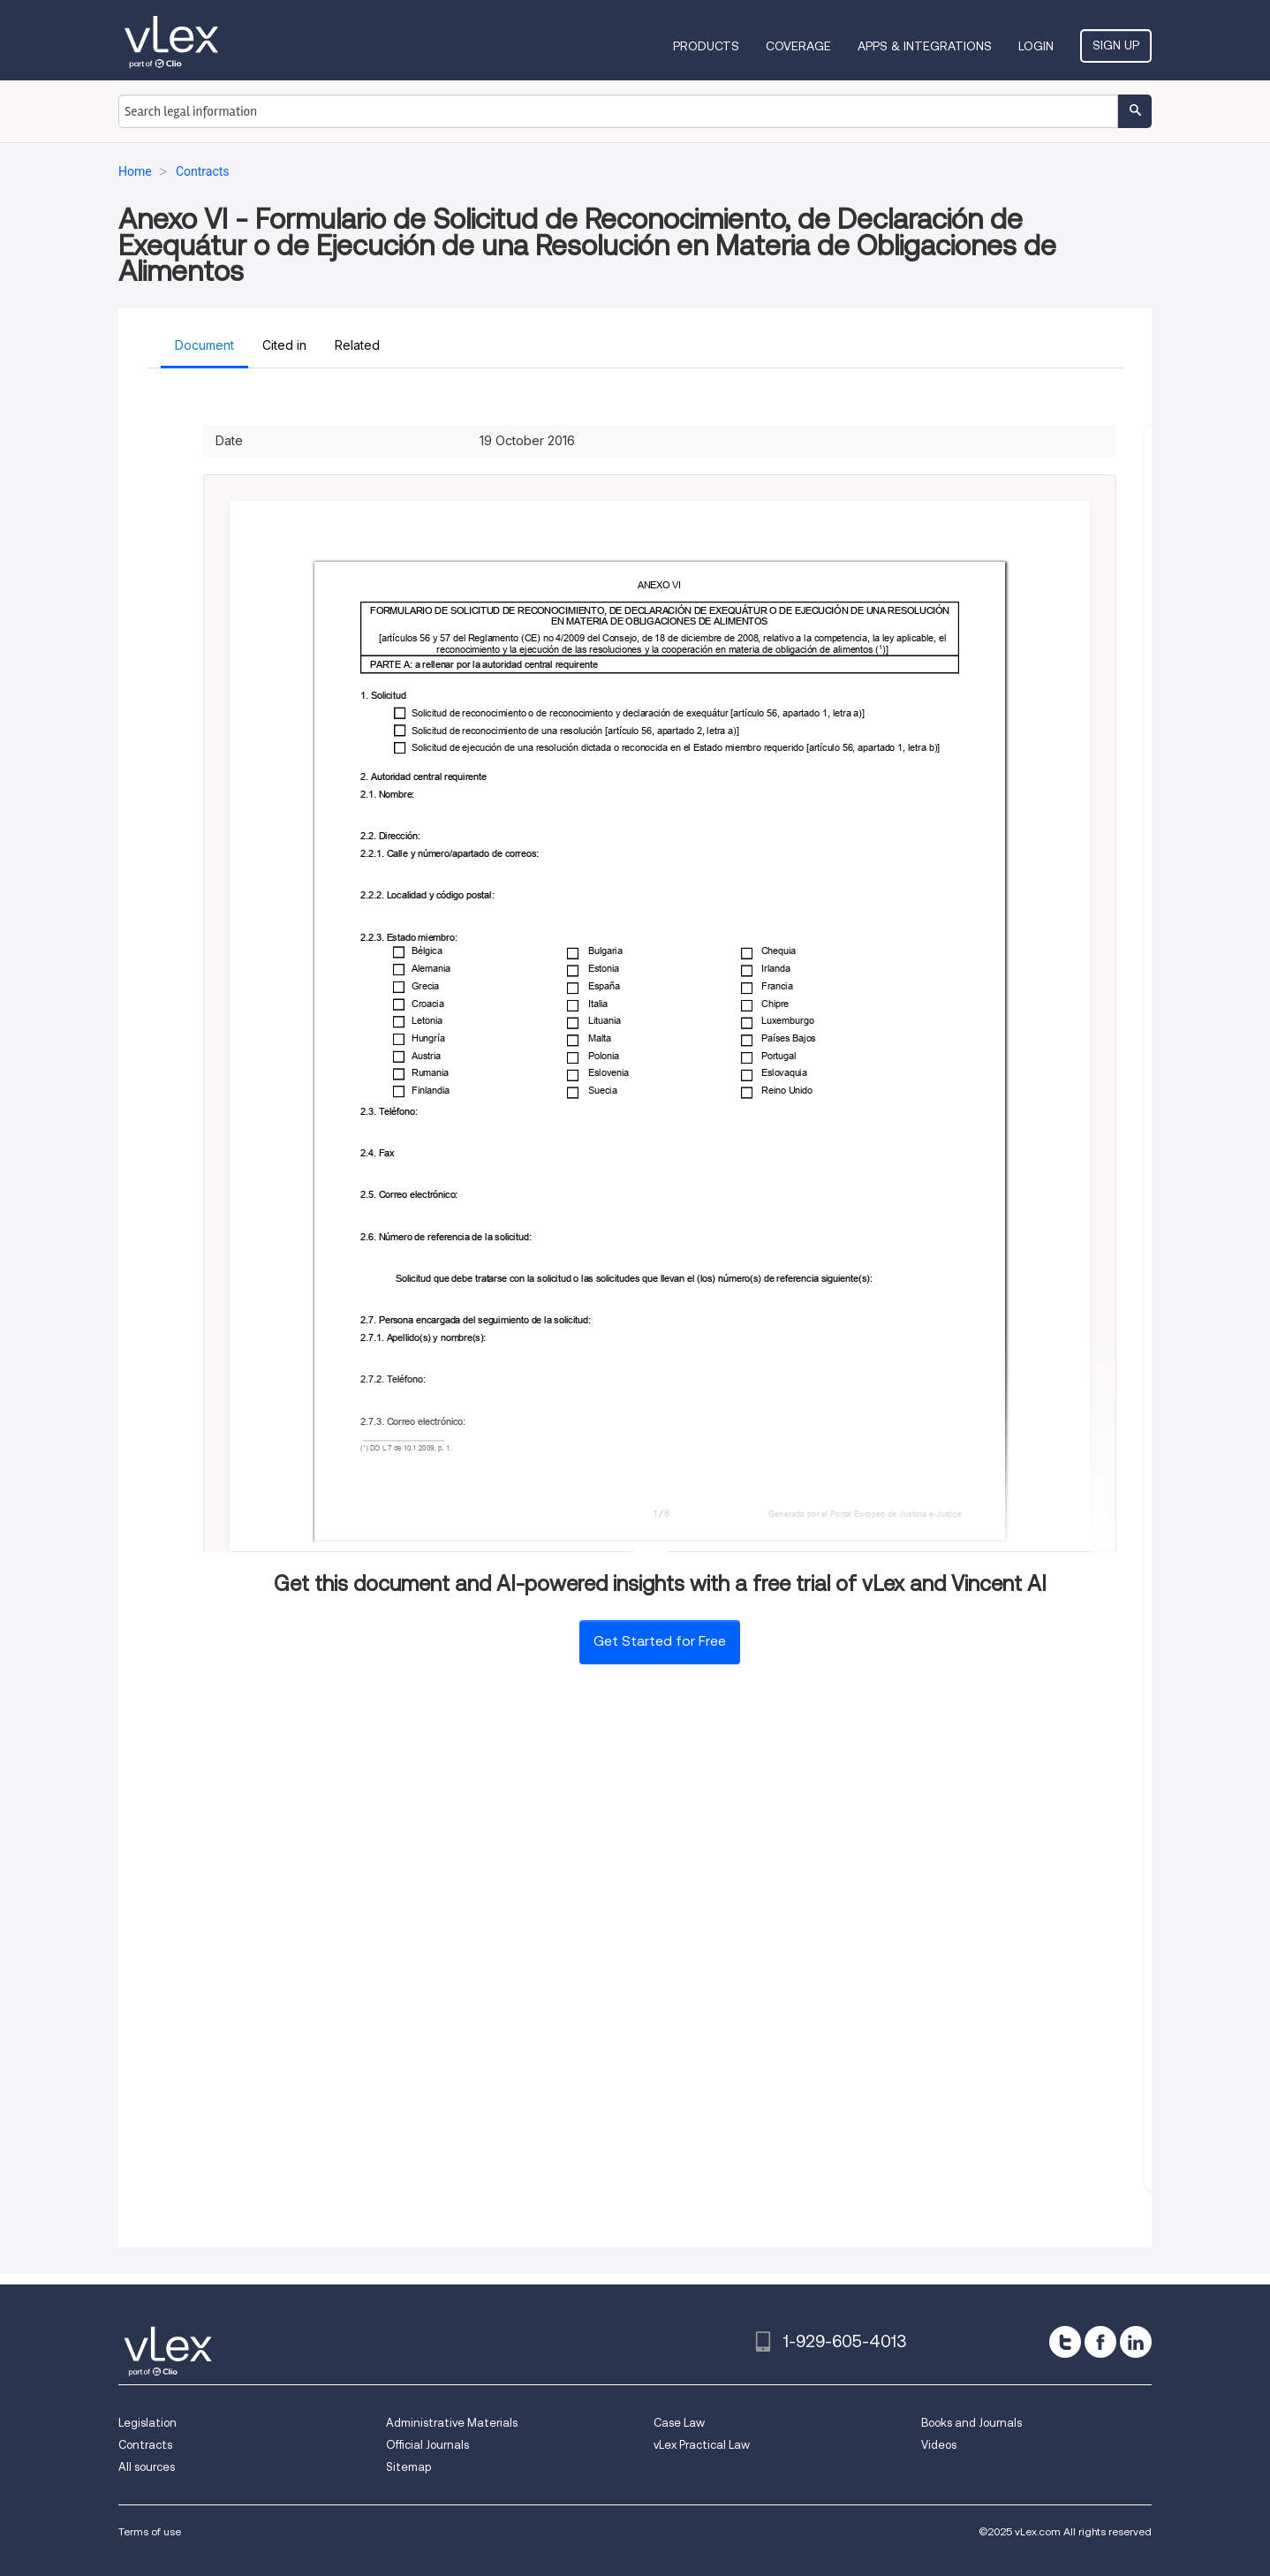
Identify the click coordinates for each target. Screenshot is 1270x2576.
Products (706, 46)
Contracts (145, 2444)
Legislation (147, 2422)
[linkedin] (1136, 2342)
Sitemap (408, 2467)
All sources (146, 2467)
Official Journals (427, 2444)
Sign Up (1115, 45)
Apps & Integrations (925, 46)
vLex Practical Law (702, 2444)
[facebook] (1100, 2342)
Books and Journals (971, 2422)
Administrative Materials (452, 2422)
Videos (938, 2444)
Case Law (679, 2422)
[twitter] (1065, 2342)
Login (1036, 46)
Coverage (798, 46)
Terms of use (149, 2531)
